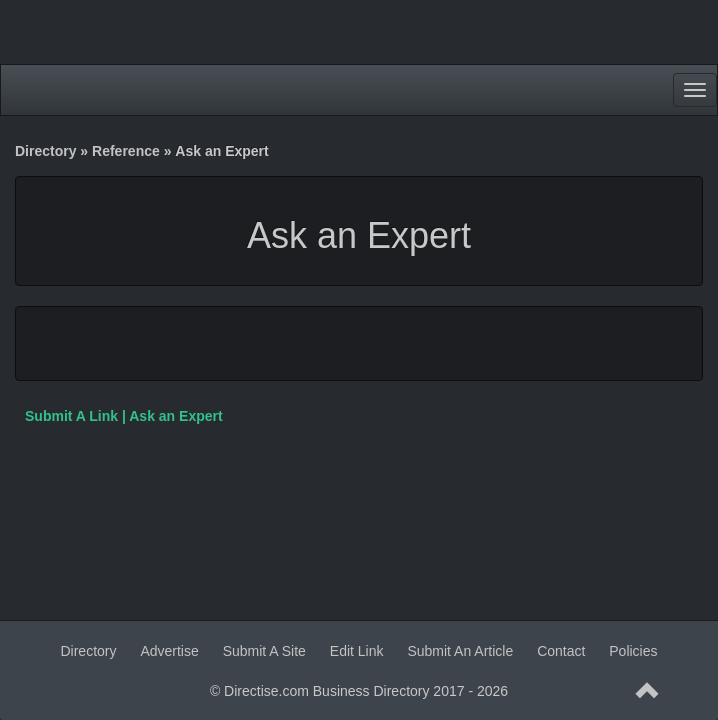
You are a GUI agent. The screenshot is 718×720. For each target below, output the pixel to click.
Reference (126, 151)
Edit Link (357, 651)
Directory (45, 151)
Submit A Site (264, 651)
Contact (561, 651)
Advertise (169, 651)
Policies (633, 651)
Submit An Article (460, 651)
